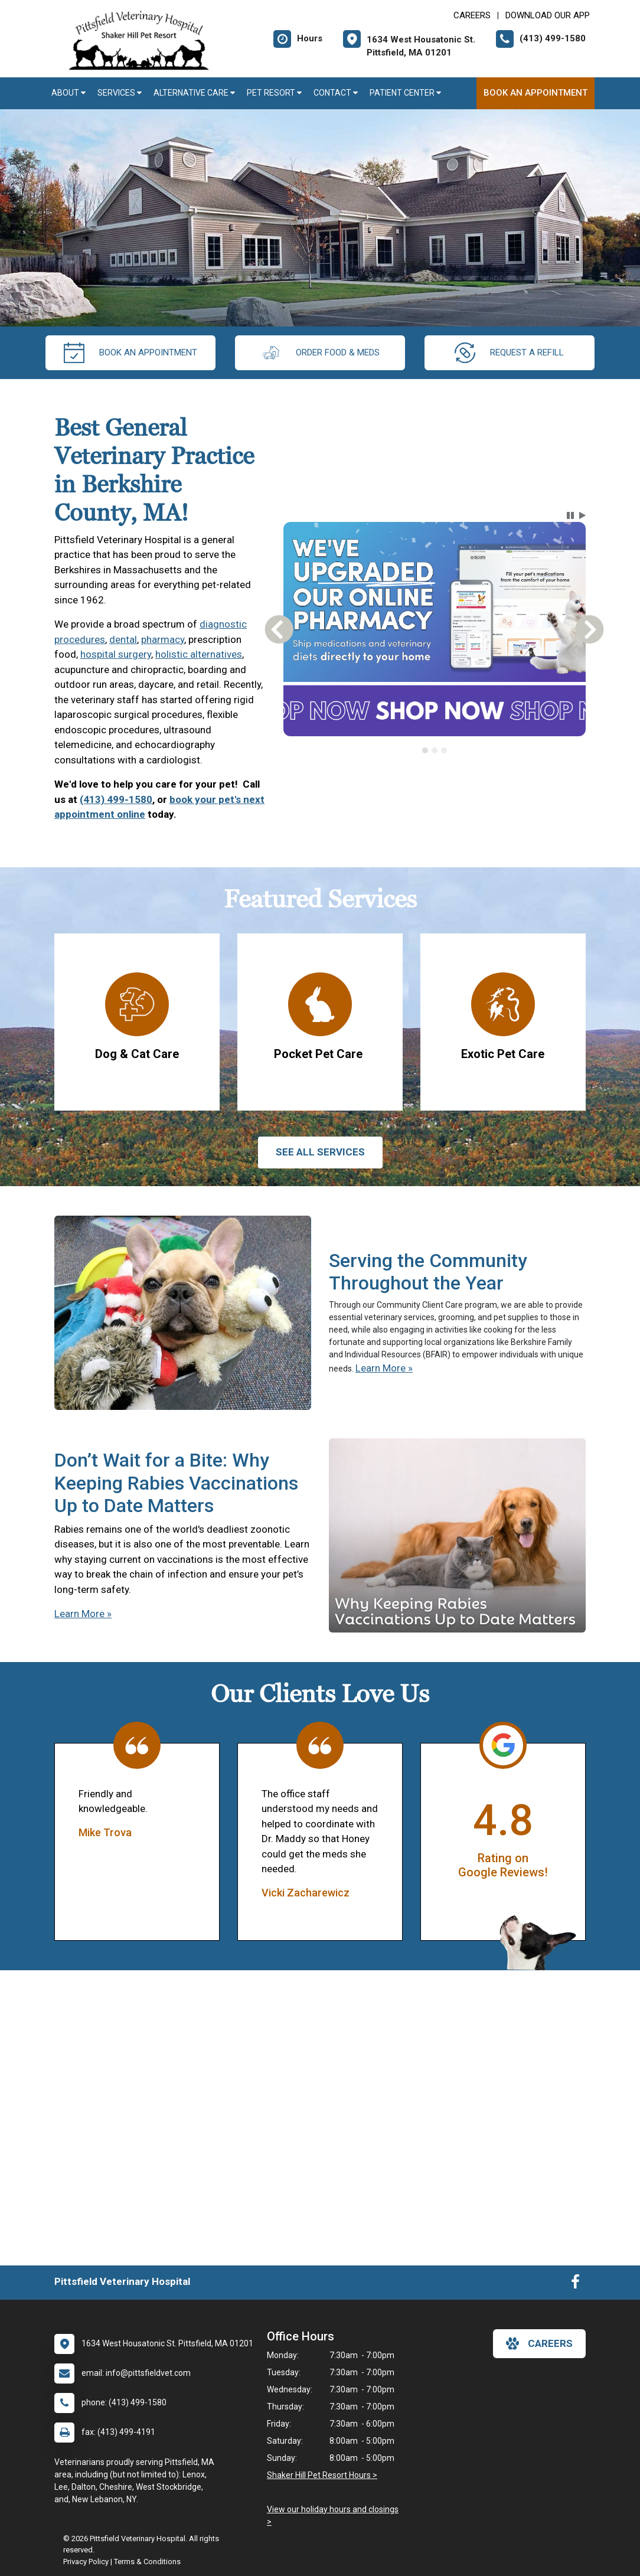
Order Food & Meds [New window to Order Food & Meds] (320, 352)
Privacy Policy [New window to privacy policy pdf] (86, 2561)
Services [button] (119, 92)
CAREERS (472, 15)
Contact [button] (336, 92)
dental (123, 639)
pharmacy (162, 639)
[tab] (425, 750)
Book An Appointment (535, 92)
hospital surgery (115, 654)
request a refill (509, 352)
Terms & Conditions (147, 2561)
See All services (320, 1152)
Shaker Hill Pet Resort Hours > (322, 2475)
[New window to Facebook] (575, 2284)
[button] (570, 515)
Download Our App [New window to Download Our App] (547, 15)
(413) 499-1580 (116, 799)
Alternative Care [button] (194, 92)
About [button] (68, 92)
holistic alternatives (198, 654)
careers (539, 2343)
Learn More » (384, 1368)
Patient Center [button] (405, 92)
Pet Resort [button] (274, 92)
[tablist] (434, 750)
